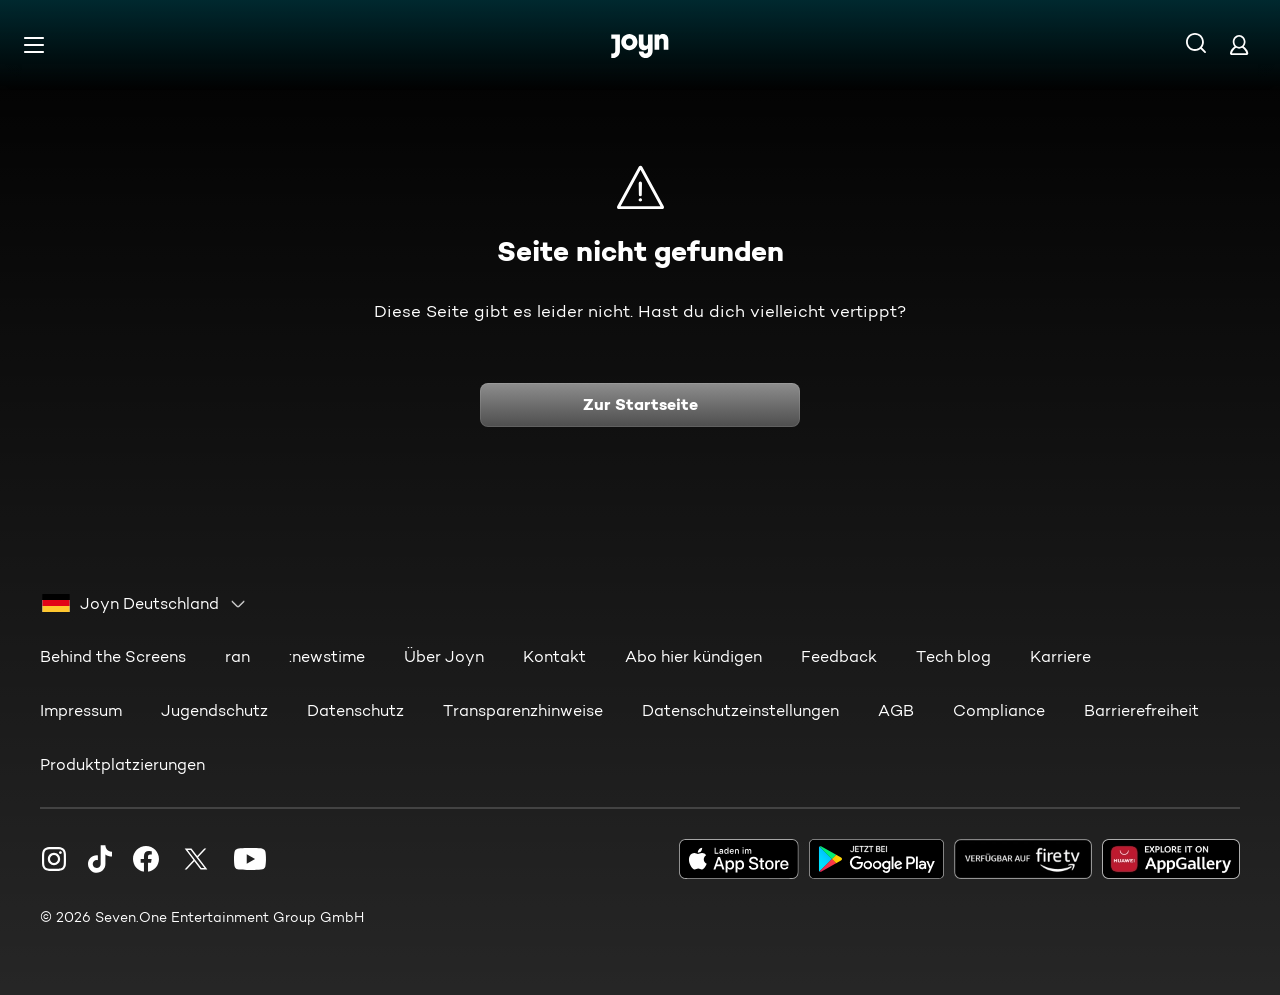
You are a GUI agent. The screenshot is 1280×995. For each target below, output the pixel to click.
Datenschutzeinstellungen (740, 709)
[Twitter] (196, 858)
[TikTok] (100, 858)
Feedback (839, 655)
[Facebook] (146, 858)
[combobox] (144, 603)
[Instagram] (54, 858)
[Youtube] (250, 858)
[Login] (1239, 44)
